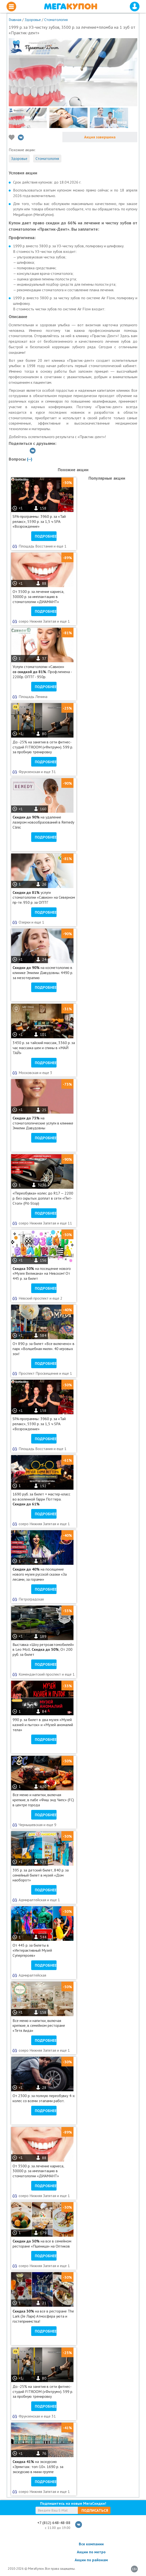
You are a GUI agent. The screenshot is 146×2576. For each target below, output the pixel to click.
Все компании (91, 2543)
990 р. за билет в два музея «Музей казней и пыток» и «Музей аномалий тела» (43, 1724)
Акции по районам (91, 2559)
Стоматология (56, 19)
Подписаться (94, 2510)
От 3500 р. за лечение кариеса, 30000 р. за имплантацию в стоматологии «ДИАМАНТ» (38, 596)
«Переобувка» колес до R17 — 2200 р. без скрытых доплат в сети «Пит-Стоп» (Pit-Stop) (43, 1198)
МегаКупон (70, 6)
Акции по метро (91, 2551)
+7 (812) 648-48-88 (53, 2522)
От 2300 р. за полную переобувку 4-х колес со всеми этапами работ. (44, 2098)
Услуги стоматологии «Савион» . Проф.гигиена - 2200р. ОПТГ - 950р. (42, 671)
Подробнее (46, 536)
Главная (15, 19)
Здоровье (33, 19)
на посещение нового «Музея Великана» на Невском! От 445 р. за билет (42, 1273)
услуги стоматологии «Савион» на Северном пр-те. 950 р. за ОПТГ (44, 897)
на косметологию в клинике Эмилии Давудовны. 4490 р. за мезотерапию (43, 972)
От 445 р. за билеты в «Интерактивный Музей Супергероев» (32, 1950)
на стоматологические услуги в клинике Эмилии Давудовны (43, 1123)
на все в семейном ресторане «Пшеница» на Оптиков (42, 2244)
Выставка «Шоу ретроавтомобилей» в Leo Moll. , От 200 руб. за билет (43, 1649)
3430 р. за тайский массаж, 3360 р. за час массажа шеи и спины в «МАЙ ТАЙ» (44, 1047)
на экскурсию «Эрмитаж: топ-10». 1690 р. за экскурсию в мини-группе (38, 2466)
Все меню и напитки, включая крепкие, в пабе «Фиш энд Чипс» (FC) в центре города (43, 1799)
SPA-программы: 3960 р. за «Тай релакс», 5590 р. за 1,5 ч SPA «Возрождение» (39, 521)
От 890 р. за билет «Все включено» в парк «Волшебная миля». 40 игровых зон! (43, 1348)
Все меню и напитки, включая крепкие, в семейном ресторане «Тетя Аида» (39, 2025)
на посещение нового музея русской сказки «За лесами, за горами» (40, 1574)
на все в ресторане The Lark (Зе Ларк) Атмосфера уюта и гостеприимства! (43, 2316)
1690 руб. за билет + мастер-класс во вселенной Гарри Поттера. (41, 1499)
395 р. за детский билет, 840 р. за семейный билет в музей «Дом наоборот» (41, 1875)
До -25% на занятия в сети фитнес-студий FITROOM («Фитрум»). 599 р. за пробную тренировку (43, 747)
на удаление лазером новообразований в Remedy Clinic (43, 822)
